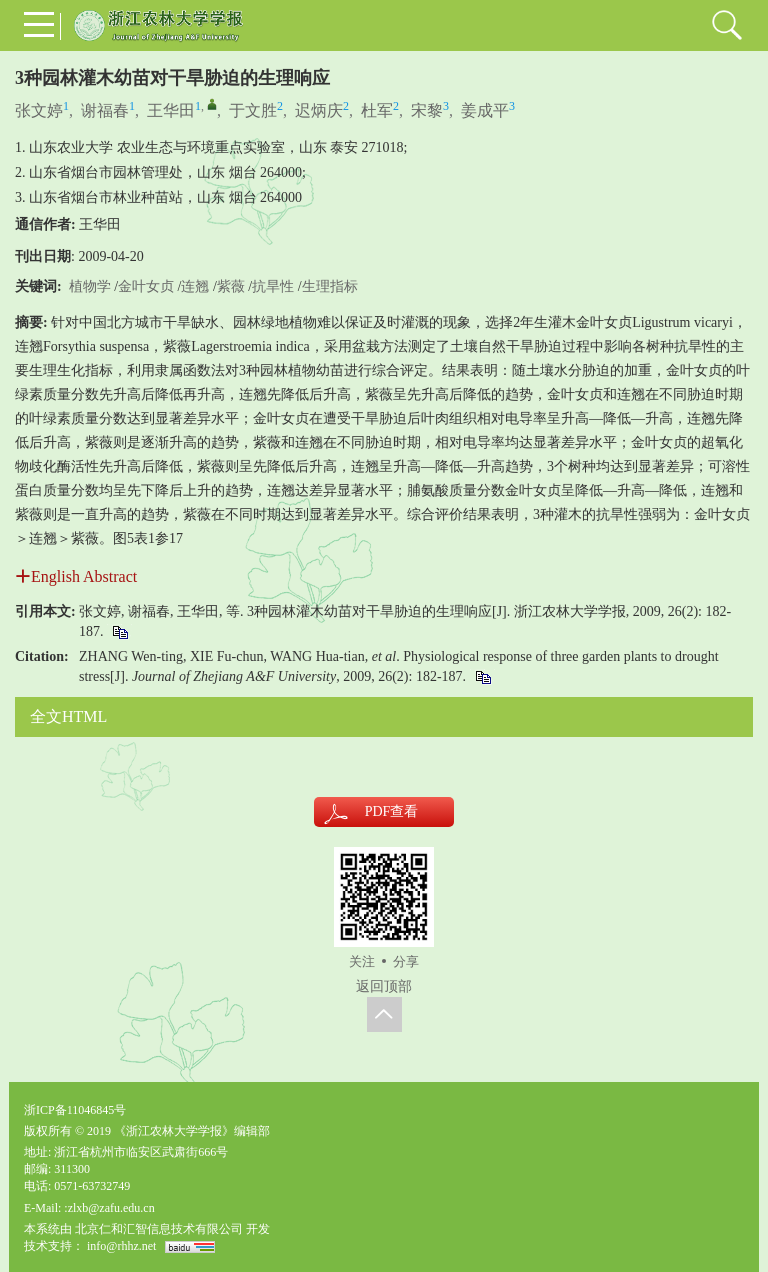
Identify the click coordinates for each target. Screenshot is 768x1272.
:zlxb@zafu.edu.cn (109, 1208)
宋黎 (427, 110)
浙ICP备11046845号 (75, 1110)
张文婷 (39, 110)
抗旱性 (273, 286)
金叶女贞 (146, 286)
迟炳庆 (319, 110)
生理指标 (330, 286)
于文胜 (253, 110)
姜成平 (485, 110)
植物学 (90, 286)
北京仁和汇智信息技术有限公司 (159, 1229)
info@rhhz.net (121, 1246)
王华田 (171, 110)
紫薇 (231, 286)
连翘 (195, 286)
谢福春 (105, 110)
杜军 (377, 110)
